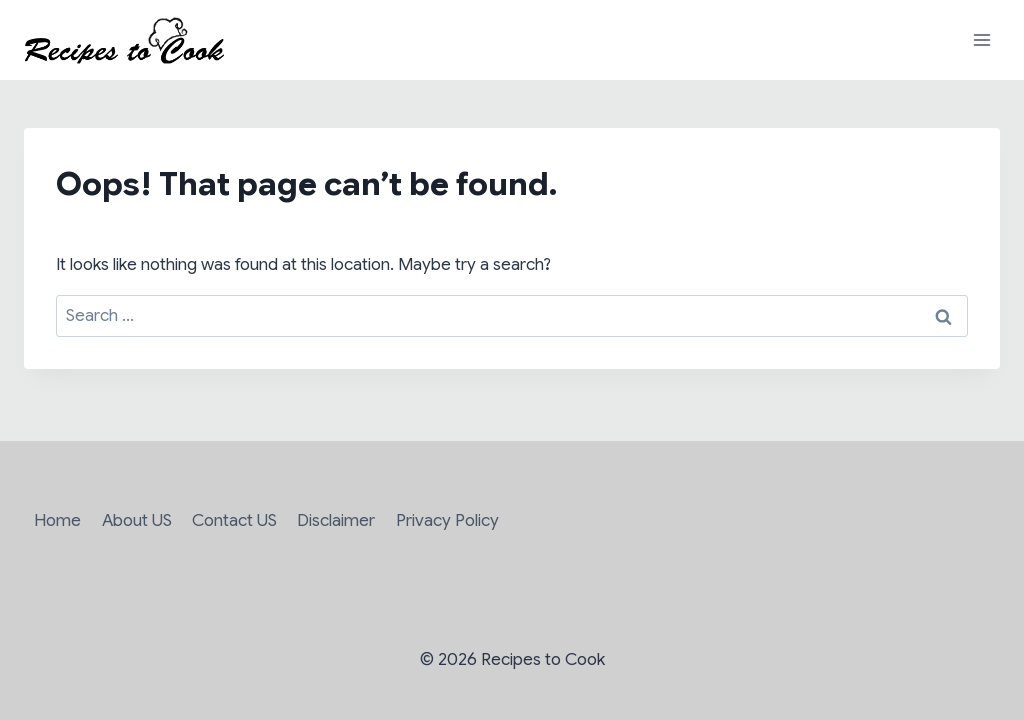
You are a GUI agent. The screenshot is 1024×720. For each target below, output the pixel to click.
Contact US (234, 520)
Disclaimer (336, 520)
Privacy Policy (447, 520)
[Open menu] (981, 39)
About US (137, 520)
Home (57, 520)
